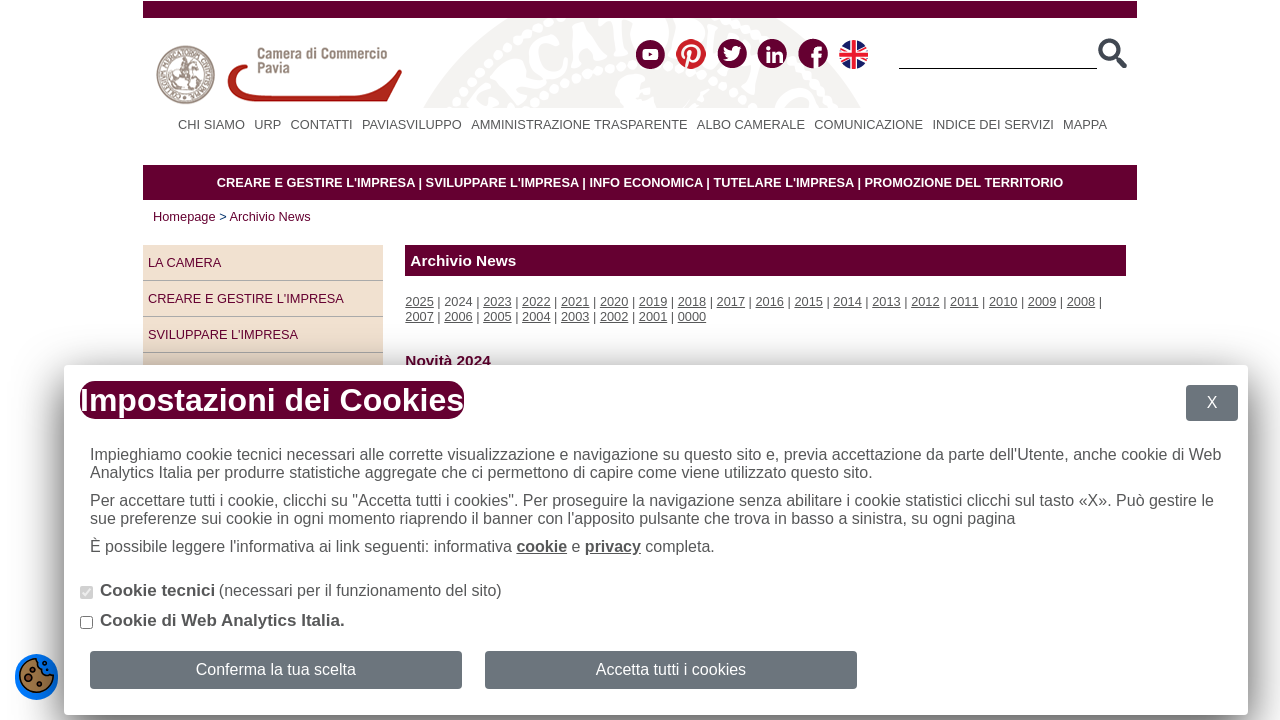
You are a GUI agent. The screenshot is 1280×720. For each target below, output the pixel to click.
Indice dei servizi (992, 124)
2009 (1042, 301)
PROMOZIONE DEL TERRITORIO (964, 182)
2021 (575, 301)
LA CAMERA (184, 262)
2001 (653, 316)
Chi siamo (211, 124)
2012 (925, 301)
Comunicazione (868, 124)
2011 (964, 301)
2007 (419, 316)
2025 (419, 301)
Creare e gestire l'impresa (246, 298)
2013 (886, 301)
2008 (1081, 301)
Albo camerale (751, 124)
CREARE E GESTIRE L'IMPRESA (316, 182)
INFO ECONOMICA (645, 182)
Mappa (1085, 124)
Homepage (184, 216)
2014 (847, 301)
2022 (536, 301)
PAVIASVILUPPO (412, 124)
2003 (575, 316)
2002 (614, 316)
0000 (692, 316)
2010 (1003, 301)
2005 (497, 316)
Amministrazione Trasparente (579, 124)
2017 (731, 301)
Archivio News (270, 216)
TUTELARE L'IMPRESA (783, 182)
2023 (497, 301)
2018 (692, 301)
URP (267, 124)
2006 (458, 316)
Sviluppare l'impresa (223, 334)
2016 (770, 301)
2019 (653, 301)
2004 (536, 316)
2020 (614, 301)
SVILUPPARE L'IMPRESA (502, 182)
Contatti (322, 124)
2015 (808, 301)
